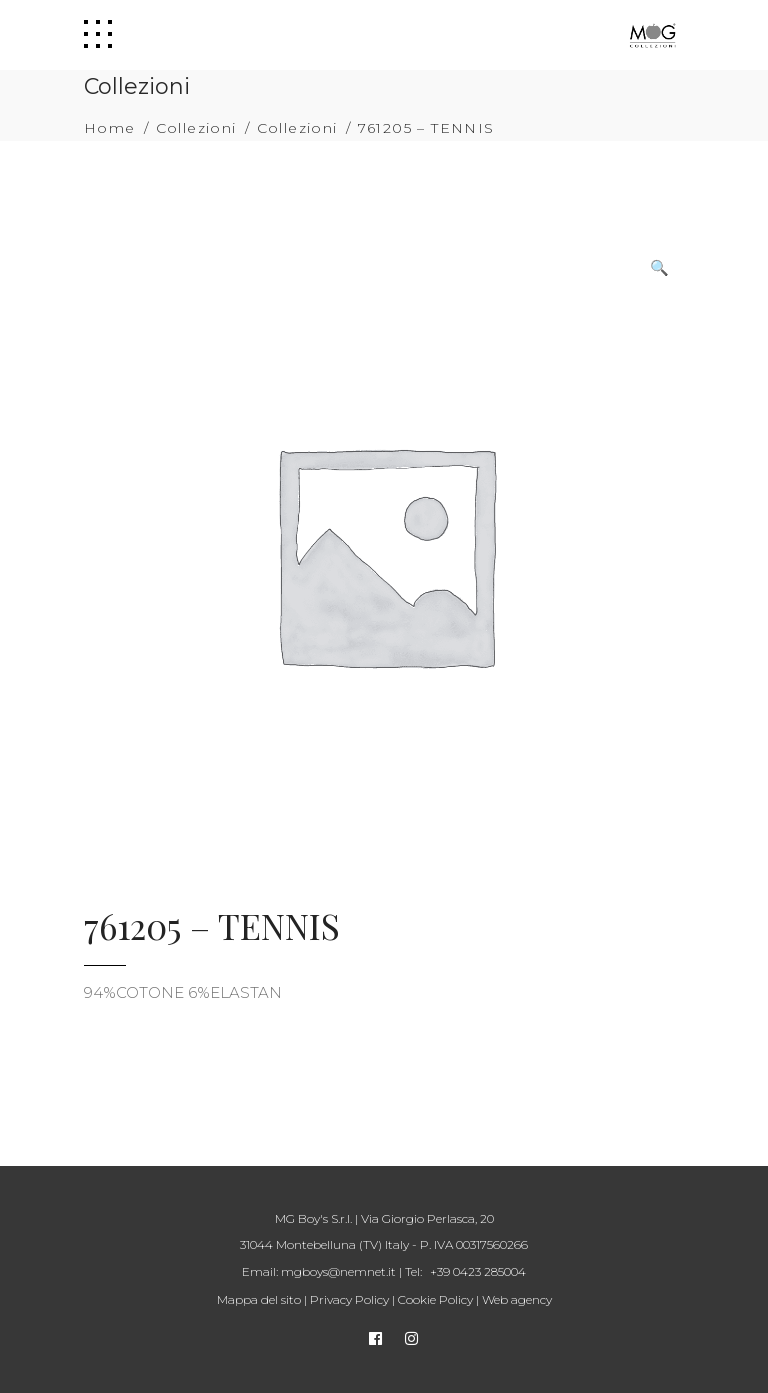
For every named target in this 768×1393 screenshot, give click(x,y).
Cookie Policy (435, 1299)
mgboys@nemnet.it (338, 1271)
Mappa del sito (259, 1299)
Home (110, 128)
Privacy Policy (349, 1299)
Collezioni (196, 128)
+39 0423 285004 (478, 1271)
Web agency (517, 1299)
